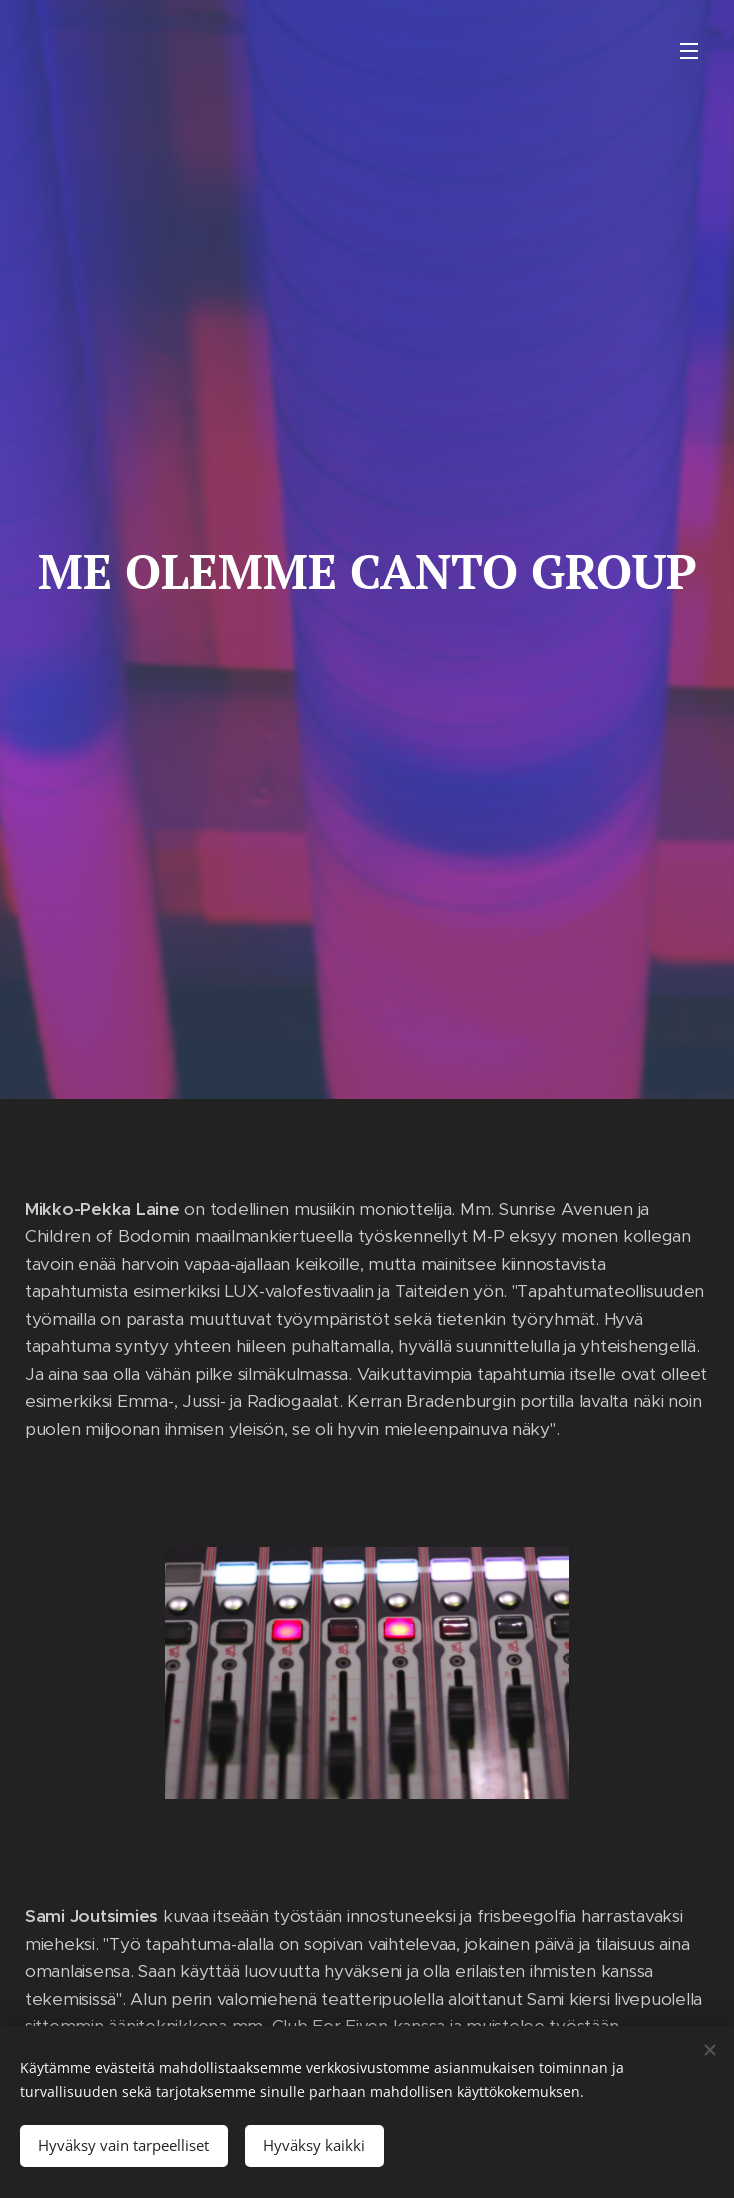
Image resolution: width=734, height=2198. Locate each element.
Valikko (689, 51)
